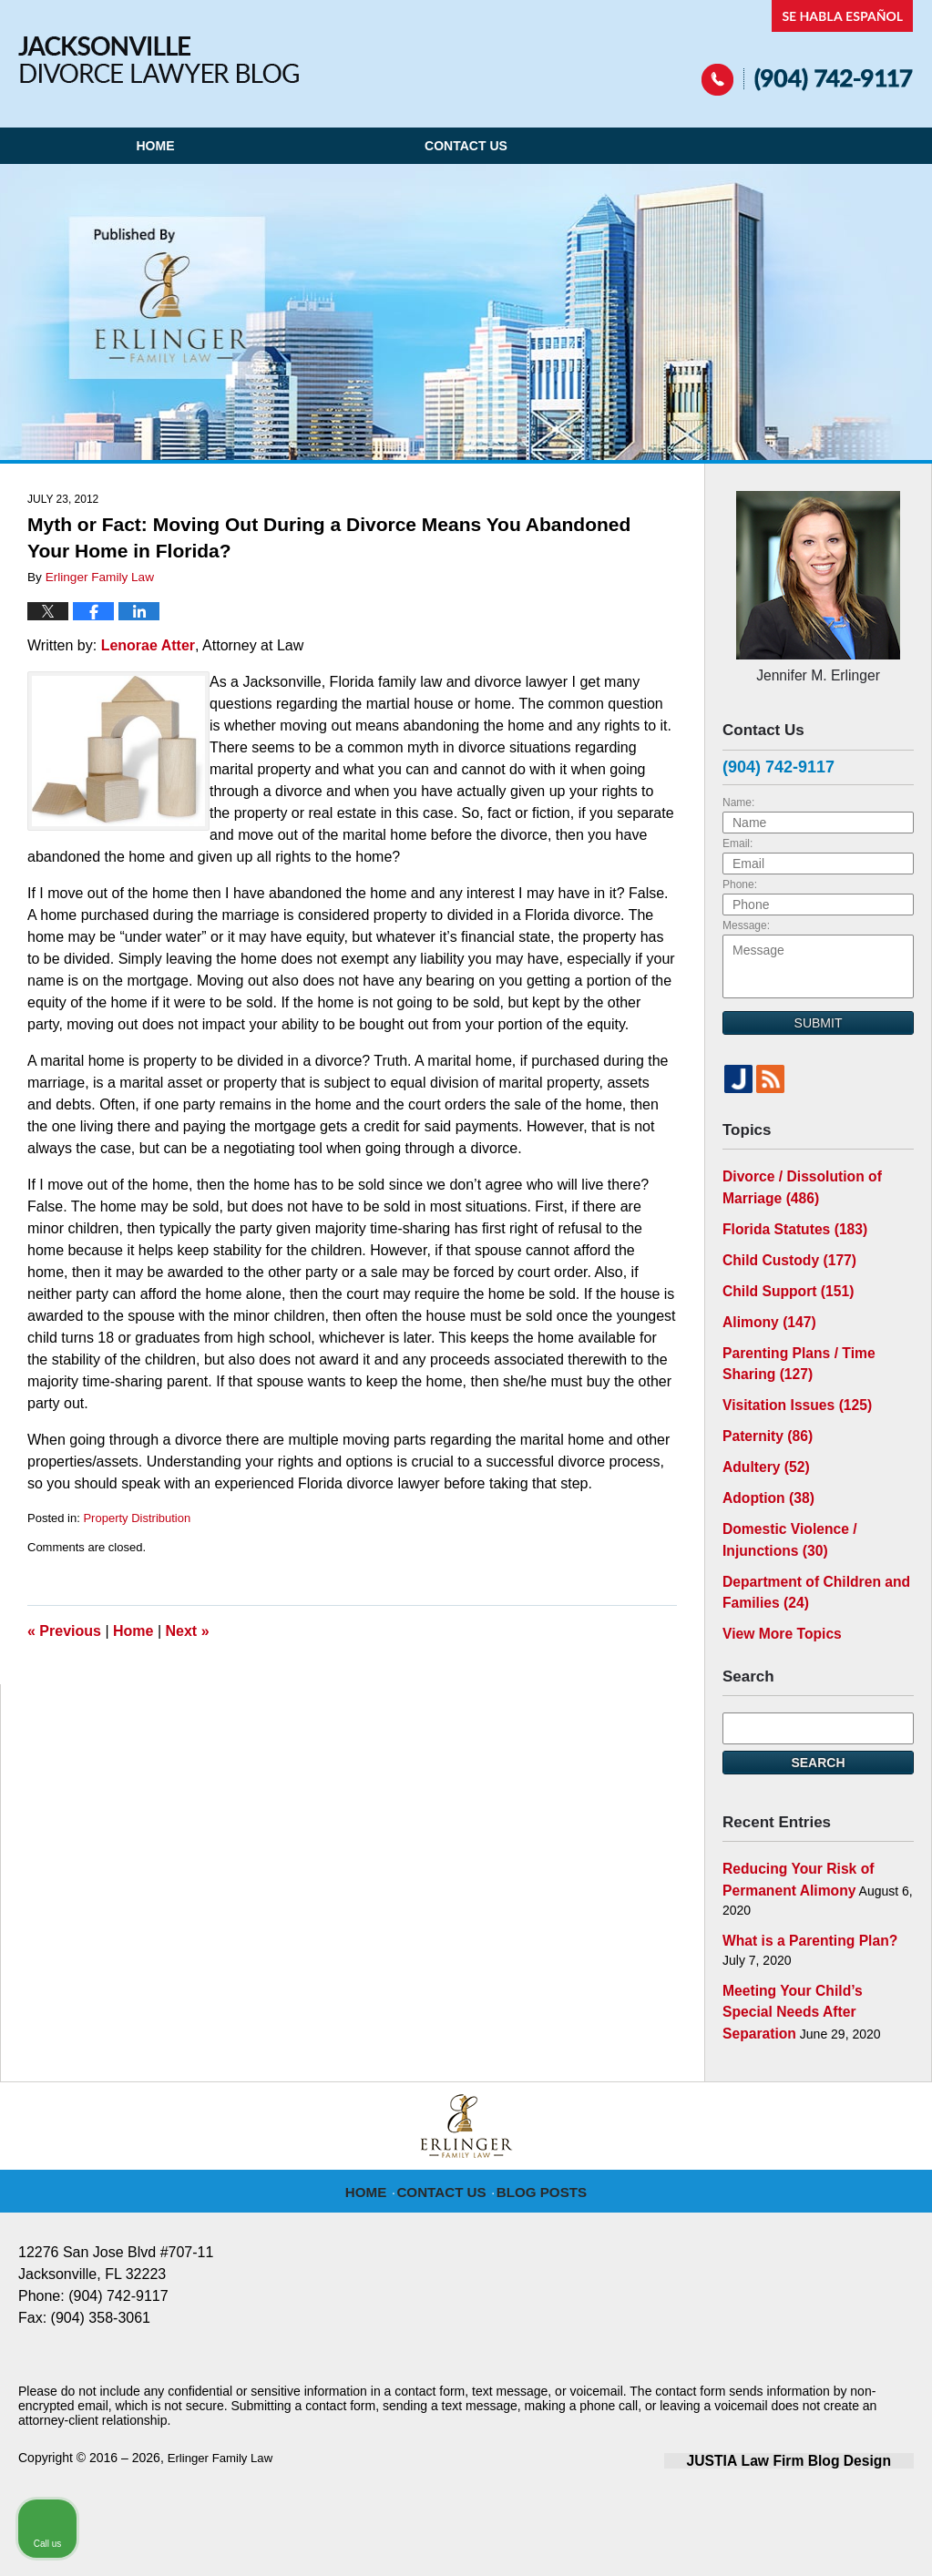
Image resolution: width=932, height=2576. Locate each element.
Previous (64, 1631)
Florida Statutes (787, 1218)
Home (155, 145)
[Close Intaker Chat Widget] (871, 1994)
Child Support (781, 1275)
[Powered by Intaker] (777, 2537)
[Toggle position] (833, 1994)
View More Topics (775, 1591)
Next (188, 1631)
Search (818, 1719)
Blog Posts (539, 2134)
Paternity (763, 1409)
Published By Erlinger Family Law (808, 48)
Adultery (761, 1438)
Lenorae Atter (148, 645)
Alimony (764, 1304)
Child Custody (782, 1247)
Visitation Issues (789, 1381)
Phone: (739, 879)
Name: (738, 797)
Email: (737, 838)
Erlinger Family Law (224, 2400)
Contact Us (466, 145)
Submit (818, 1017)
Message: (746, 920)
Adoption (763, 1466)
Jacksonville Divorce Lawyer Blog (158, 59)
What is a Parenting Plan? (800, 1891)
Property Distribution (136, 1518)
